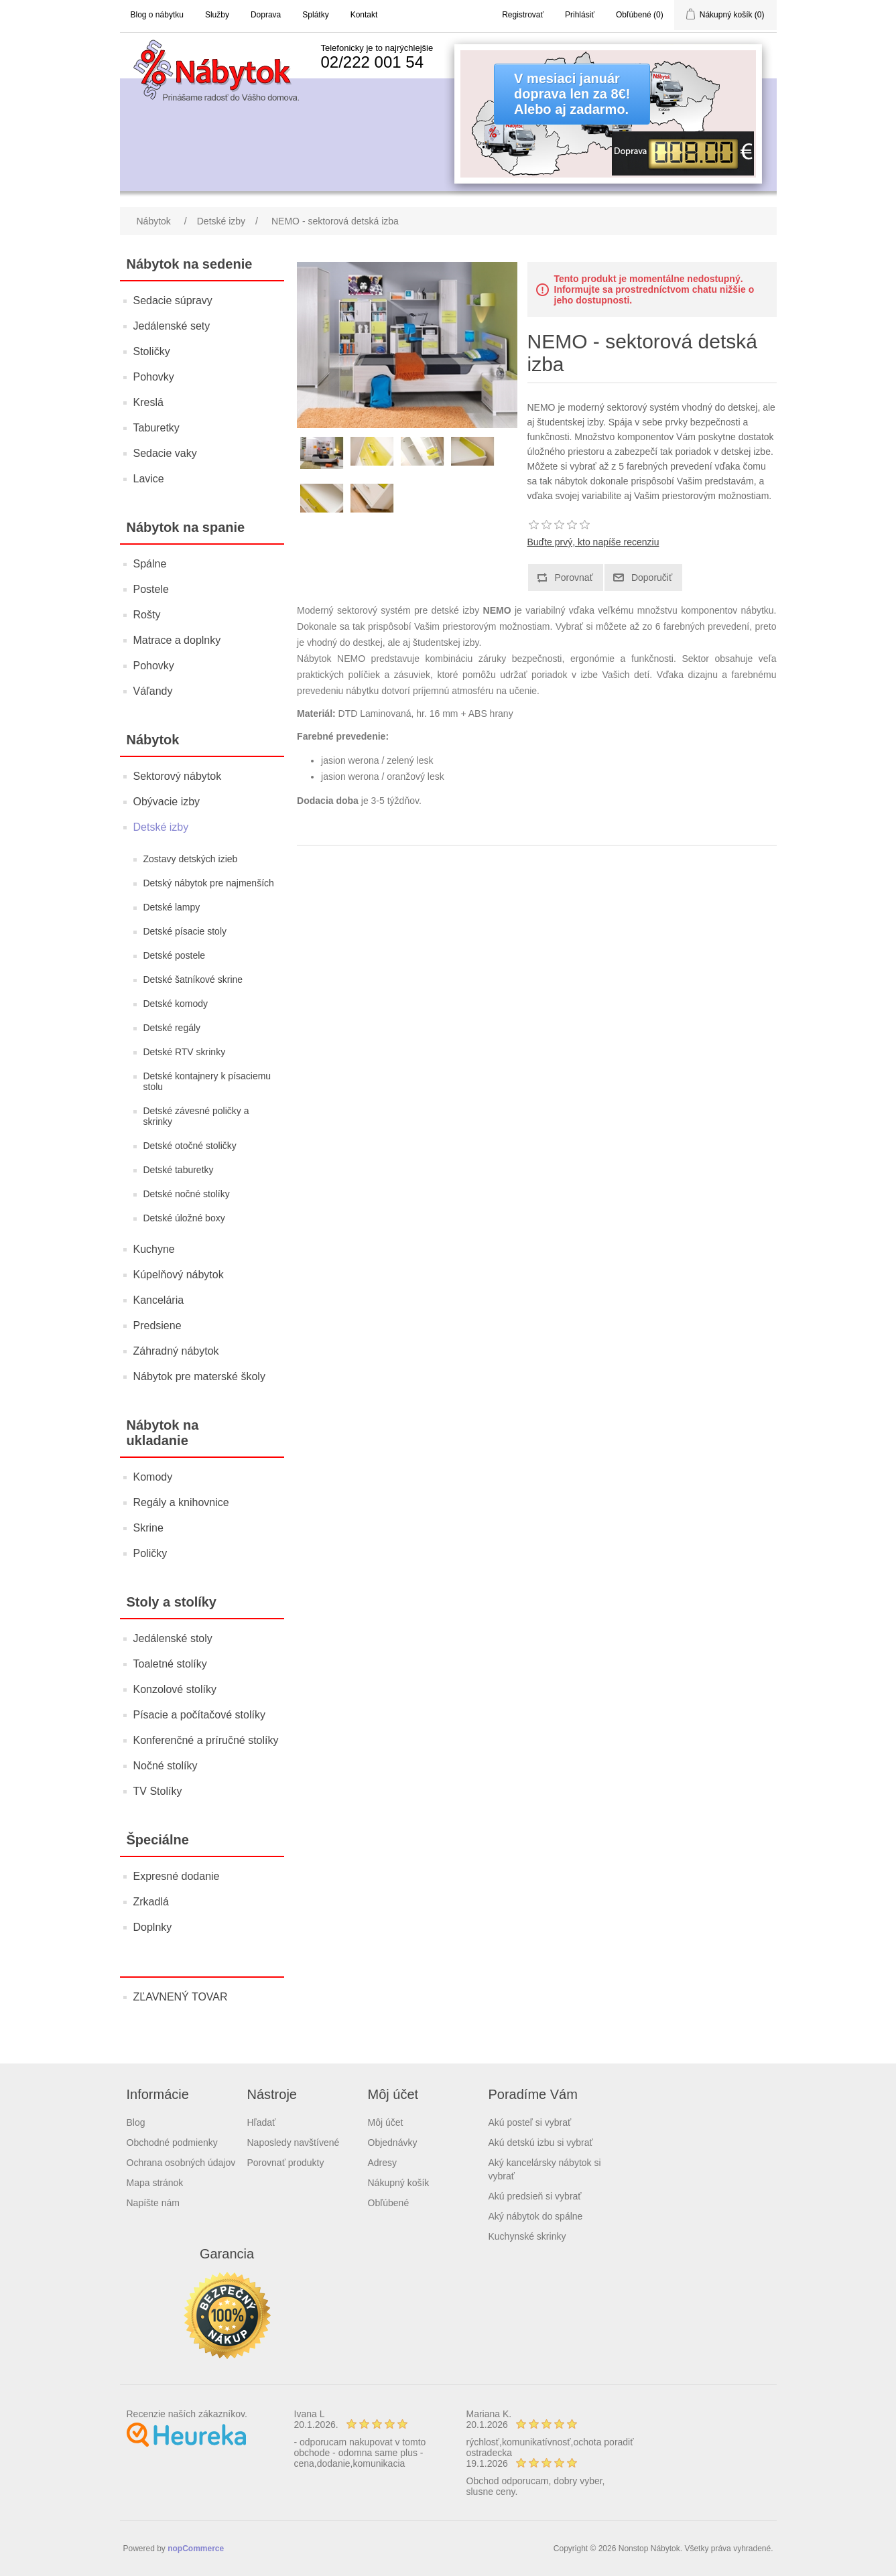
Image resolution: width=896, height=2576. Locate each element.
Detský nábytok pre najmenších (208, 883)
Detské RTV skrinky (184, 1051)
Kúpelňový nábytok (178, 1274)
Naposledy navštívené (293, 2142)
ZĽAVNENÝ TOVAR (180, 1997)
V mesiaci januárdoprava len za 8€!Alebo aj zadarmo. (572, 94)
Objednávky (393, 2142)
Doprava (266, 14)
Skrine (148, 1528)
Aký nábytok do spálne (536, 2216)
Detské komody (175, 1003)
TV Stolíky (157, 1791)
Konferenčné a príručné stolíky (206, 1740)
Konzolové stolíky (175, 1689)
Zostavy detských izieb (190, 859)
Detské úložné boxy (184, 1218)
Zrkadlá (151, 1901)
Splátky (315, 14)
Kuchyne (154, 1249)
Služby (217, 14)
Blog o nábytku (157, 14)
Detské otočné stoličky (190, 1145)
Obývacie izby (166, 801)
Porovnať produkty (285, 2162)
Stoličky (151, 351)
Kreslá (148, 402)
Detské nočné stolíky (186, 1194)
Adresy (382, 2162)
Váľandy (153, 691)
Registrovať (522, 14)
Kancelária (158, 1300)
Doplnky (152, 1927)
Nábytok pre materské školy (199, 1376)
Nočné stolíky (165, 1765)
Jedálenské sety (171, 326)
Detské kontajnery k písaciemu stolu (207, 1081)
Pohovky (153, 377)
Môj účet (385, 2122)
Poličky (150, 1553)
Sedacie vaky (165, 453)
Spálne (150, 563)
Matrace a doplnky (177, 640)
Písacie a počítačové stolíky (199, 1714)
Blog (136, 2122)
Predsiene (157, 1325)
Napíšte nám (153, 2202)
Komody (153, 1477)
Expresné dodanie (176, 1876)
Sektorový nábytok (177, 776)
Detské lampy (171, 907)
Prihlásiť (579, 14)
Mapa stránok (155, 2182)
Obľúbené (388, 2202)
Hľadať (261, 2122)
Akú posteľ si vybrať (530, 2122)
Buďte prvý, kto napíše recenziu (593, 542)
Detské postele (174, 955)
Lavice (148, 478)
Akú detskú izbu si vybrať (541, 2142)
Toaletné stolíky (170, 1664)
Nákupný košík (399, 2182)
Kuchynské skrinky (527, 2236)
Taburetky (156, 427)
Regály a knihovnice (181, 1502)
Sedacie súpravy (172, 300)
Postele (151, 589)
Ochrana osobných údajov (181, 2162)
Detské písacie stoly (185, 931)
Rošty (147, 614)
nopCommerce (196, 2548)
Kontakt (364, 14)
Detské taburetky (178, 1169)
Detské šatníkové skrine (193, 979)
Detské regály (172, 1027)
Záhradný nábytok (176, 1351)
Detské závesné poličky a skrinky (196, 1116)
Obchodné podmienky (172, 2142)
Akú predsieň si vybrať (535, 2196)
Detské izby (161, 827)
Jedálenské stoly (172, 1638)
